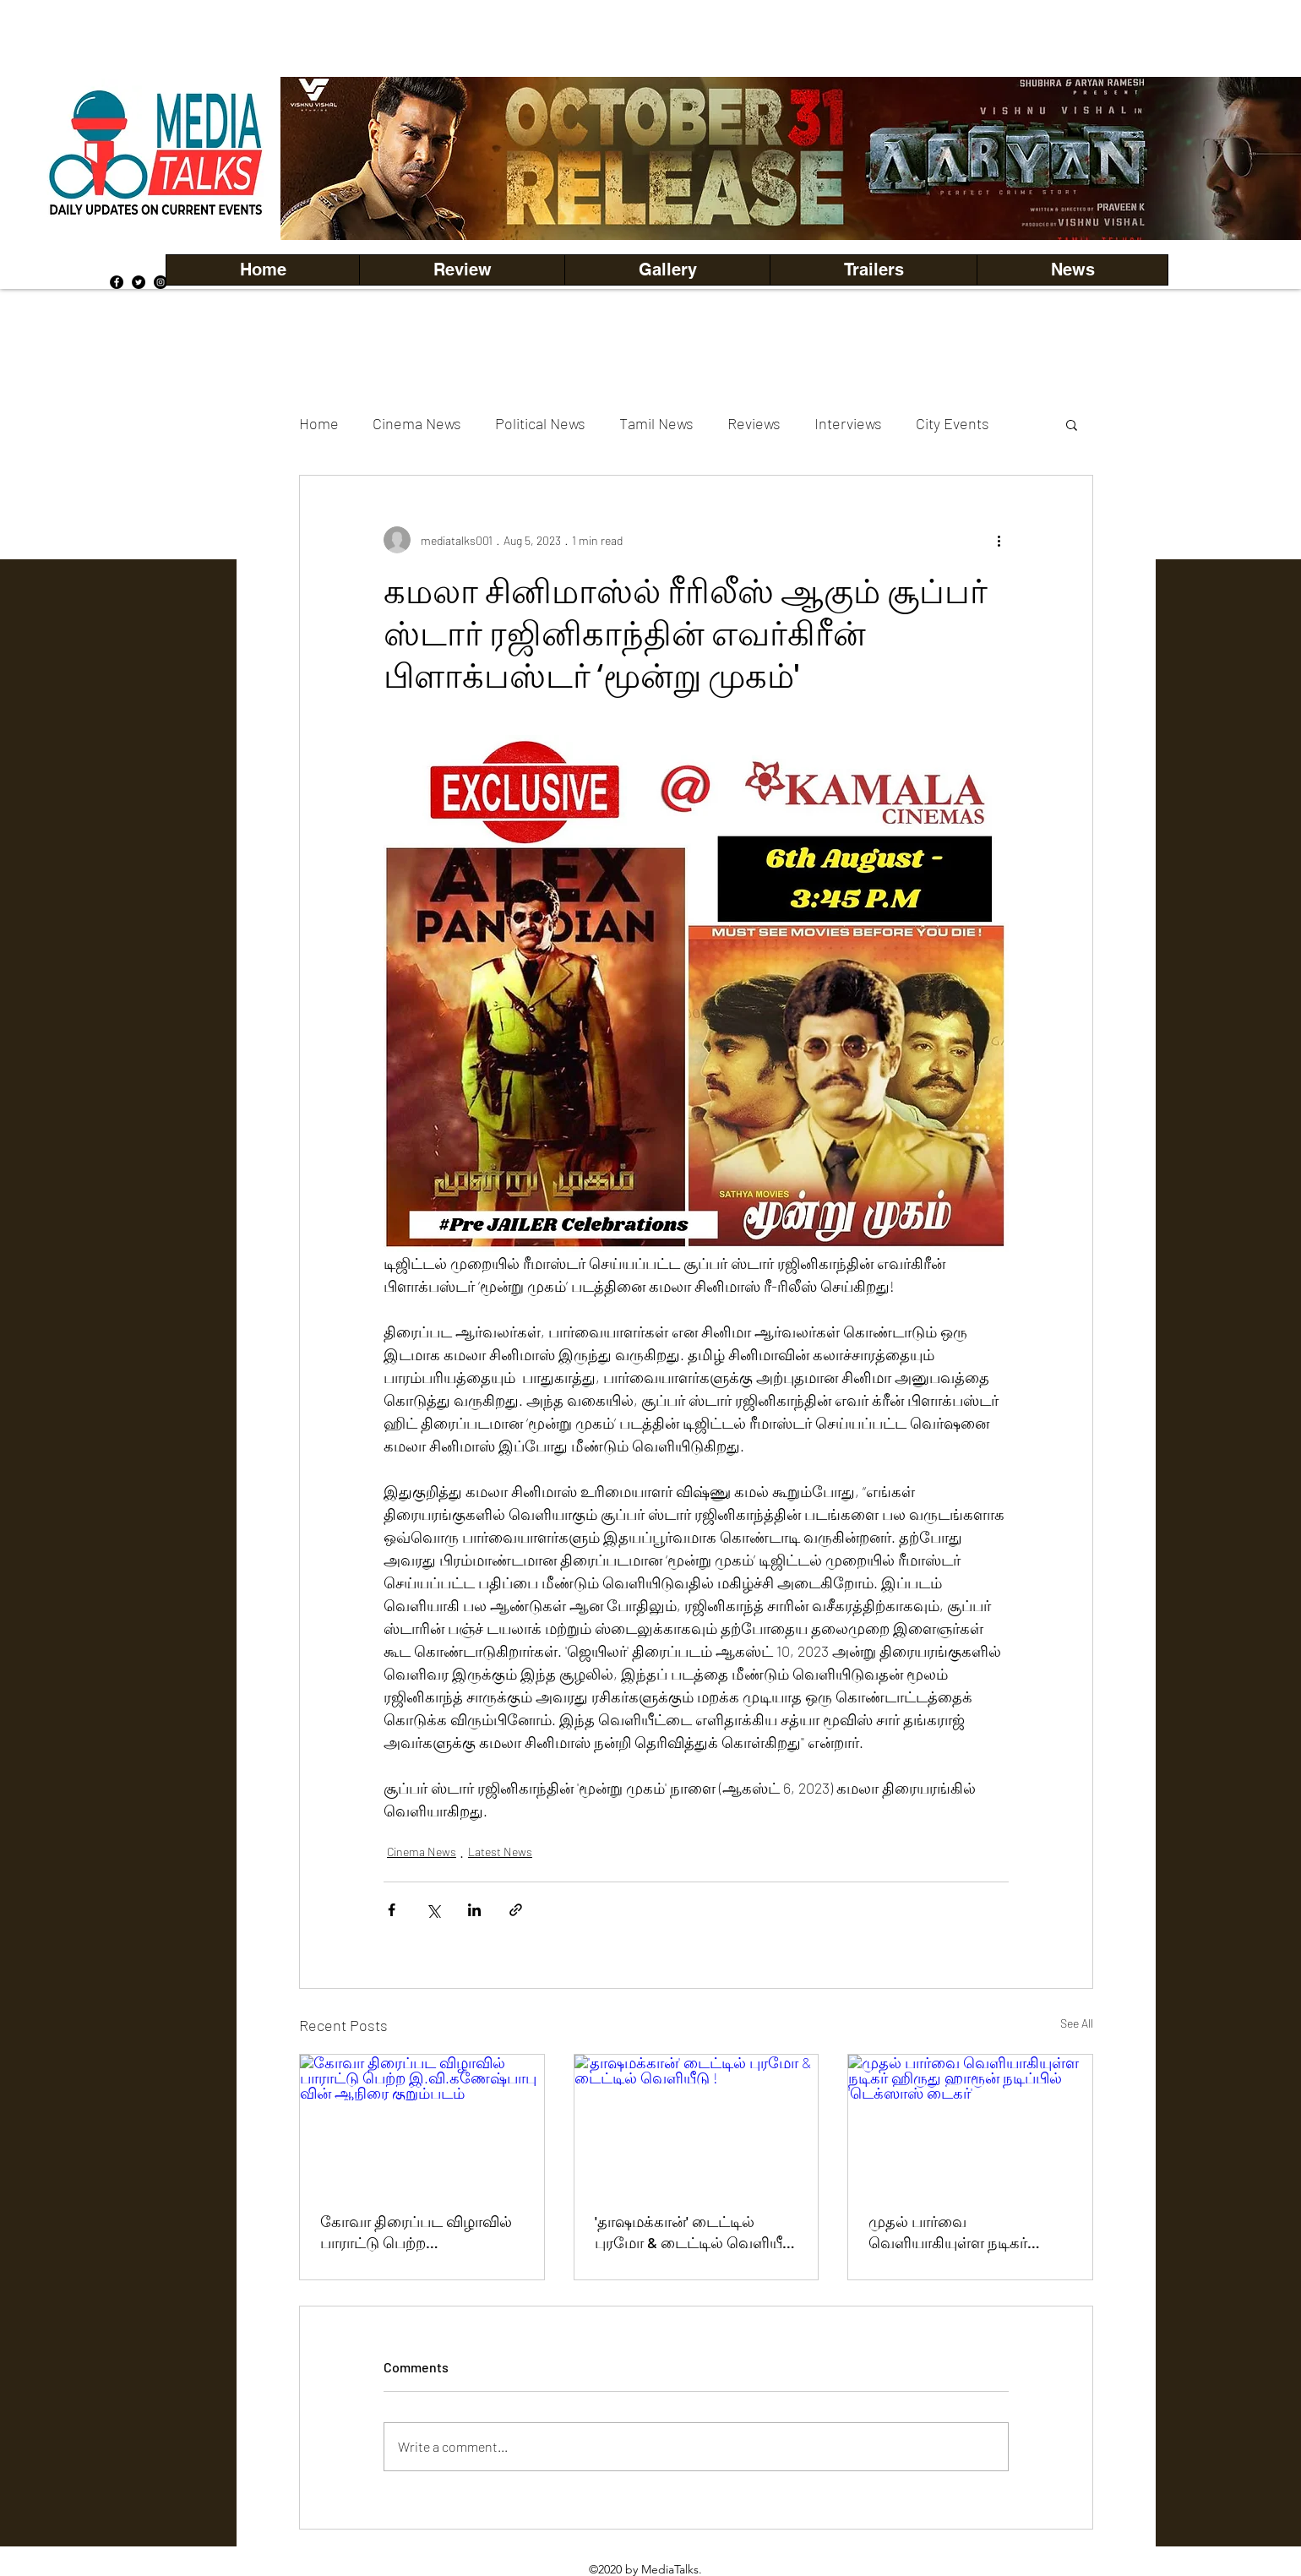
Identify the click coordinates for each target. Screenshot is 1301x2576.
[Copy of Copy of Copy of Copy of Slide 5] (812, 202)
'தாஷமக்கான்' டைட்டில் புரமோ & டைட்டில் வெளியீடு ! (695, 2233)
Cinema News (417, 423)
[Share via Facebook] (392, 1910)
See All (1076, 2023)
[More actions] (998, 540)
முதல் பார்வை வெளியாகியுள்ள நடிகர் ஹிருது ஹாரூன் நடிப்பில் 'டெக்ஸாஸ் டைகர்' (953, 2233)
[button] (667, 270)
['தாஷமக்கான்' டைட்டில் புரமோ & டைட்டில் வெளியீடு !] (696, 2123)
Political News (540, 423)
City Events (952, 423)
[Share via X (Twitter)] (433, 1910)
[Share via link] (516, 1910)
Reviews (754, 423)
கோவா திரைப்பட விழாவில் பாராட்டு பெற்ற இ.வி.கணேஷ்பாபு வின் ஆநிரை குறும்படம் (416, 2233)
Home (319, 423)
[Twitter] (138, 282)
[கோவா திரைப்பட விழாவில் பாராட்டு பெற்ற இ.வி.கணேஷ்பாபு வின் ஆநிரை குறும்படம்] (422, 2123)
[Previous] (321, 158)
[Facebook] (116, 282)
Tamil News (656, 423)
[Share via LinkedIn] (474, 1910)
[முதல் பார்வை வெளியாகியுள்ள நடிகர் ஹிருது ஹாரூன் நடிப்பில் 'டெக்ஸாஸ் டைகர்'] (970, 2123)
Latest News (500, 1851)
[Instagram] (160, 282)
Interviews (848, 423)
